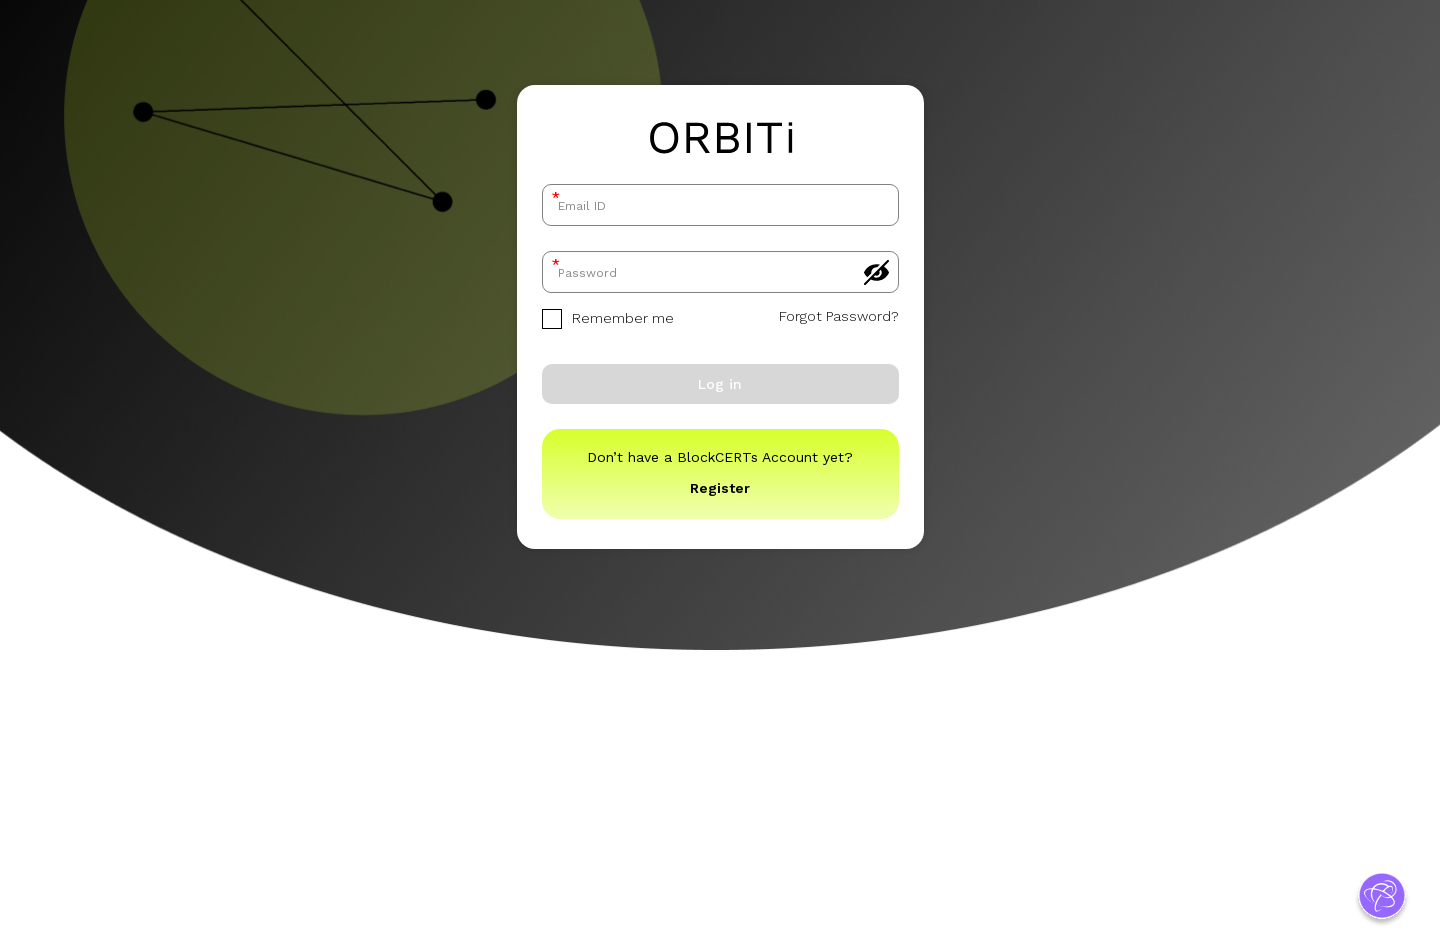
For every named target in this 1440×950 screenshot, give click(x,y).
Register (720, 488)
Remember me (608, 319)
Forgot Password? (839, 316)
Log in (720, 384)
